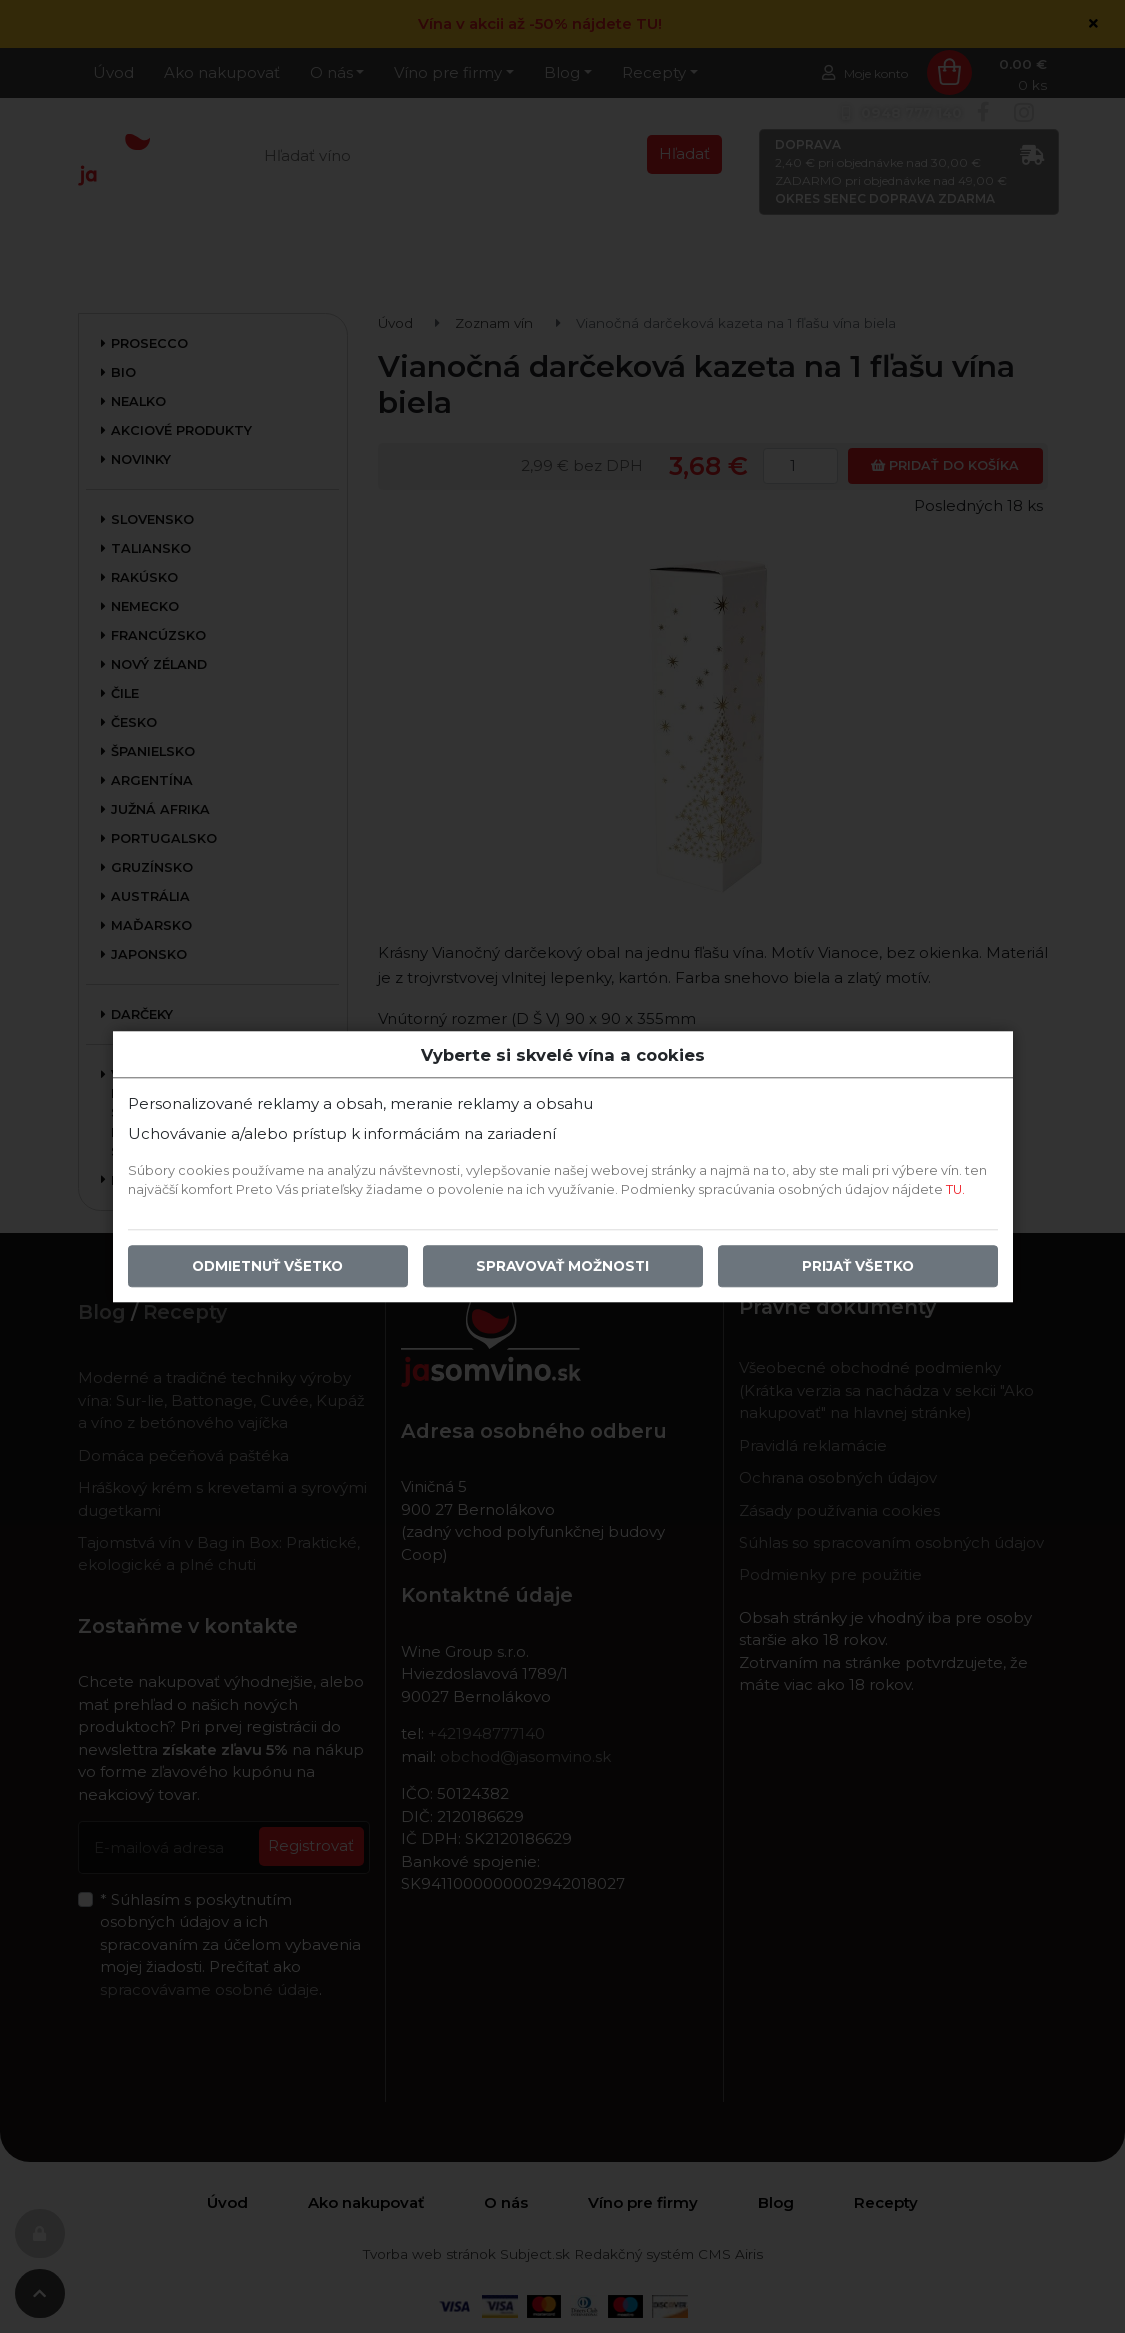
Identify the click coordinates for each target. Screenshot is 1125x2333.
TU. (955, 1189)
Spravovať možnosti (562, 1266)
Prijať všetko (858, 1266)
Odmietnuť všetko (267, 1266)
